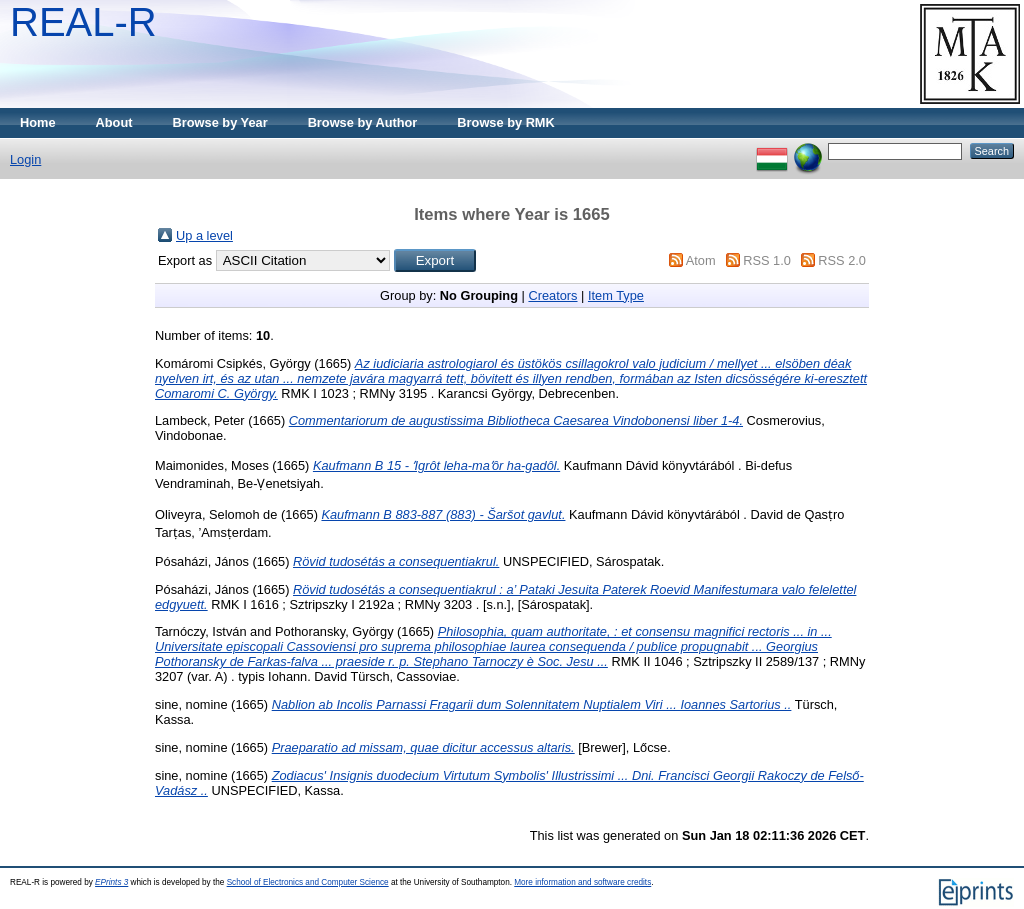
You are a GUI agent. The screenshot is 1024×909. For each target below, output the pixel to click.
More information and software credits (582, 882)
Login (25, 159)
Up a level (204, 235)
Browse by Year (220, 122)
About (114, 122)
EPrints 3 (111, 882)
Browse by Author (363, 122)
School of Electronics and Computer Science (308, 882)
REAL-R (83, 22)
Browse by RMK (505, 122)
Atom (701, 260)
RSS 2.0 (842, 260)
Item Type (616, 295)
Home (38, 122)
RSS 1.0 (767, 260)
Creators (552, 295)
